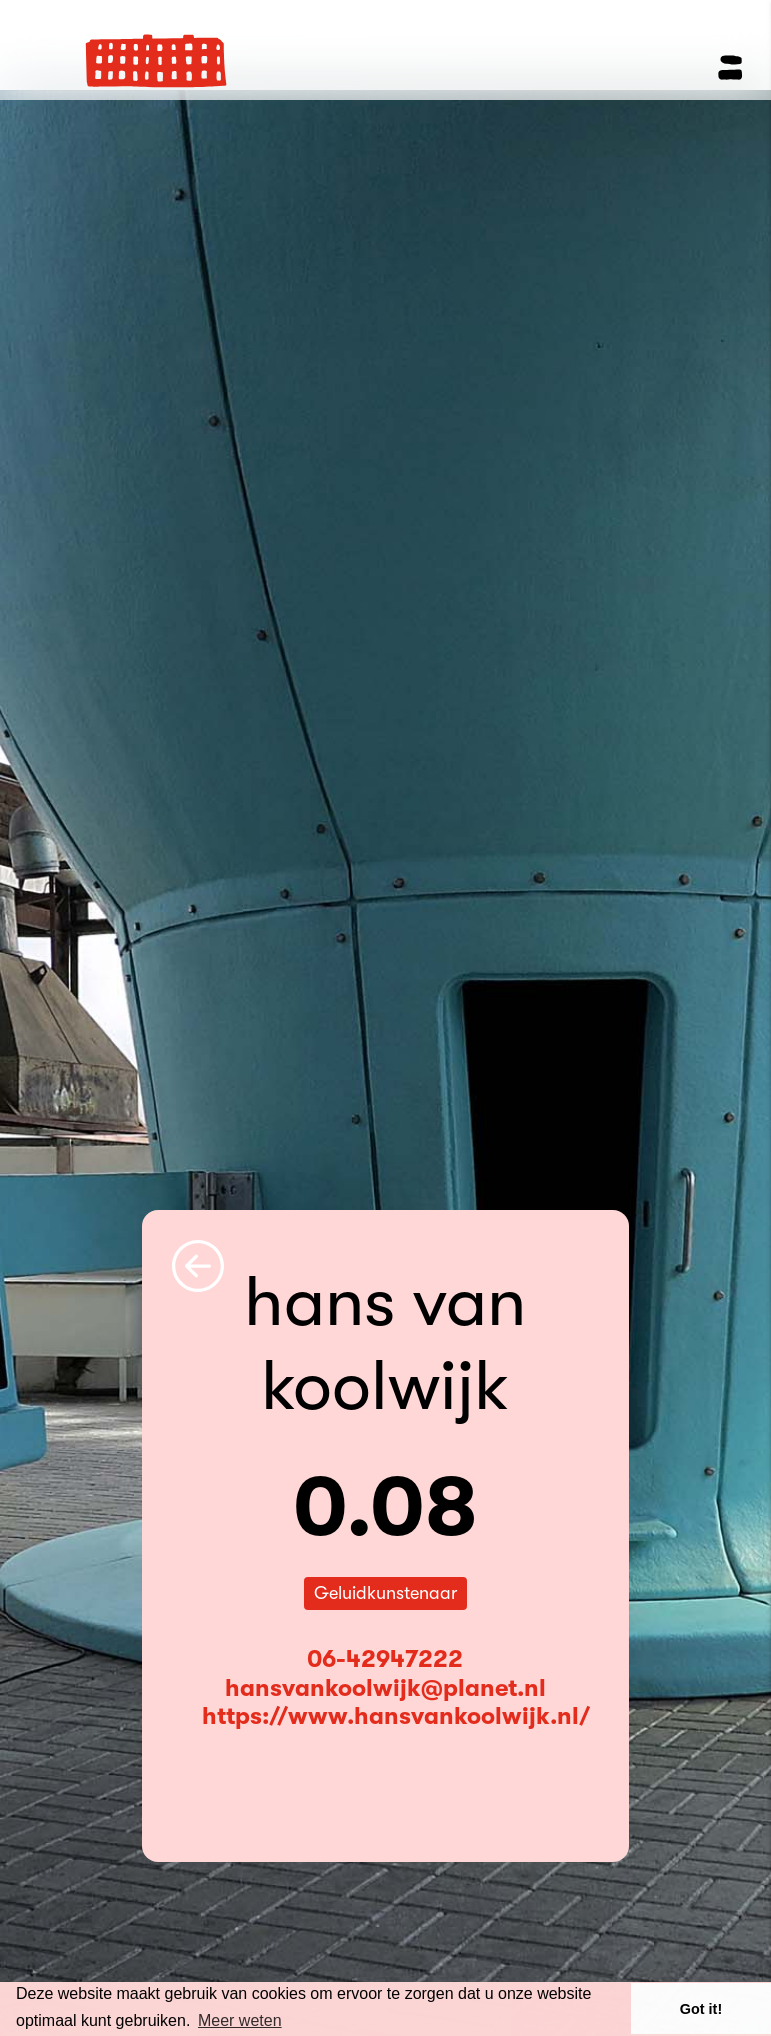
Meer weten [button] (240, 2020)
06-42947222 (385, 1659)
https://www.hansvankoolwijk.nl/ (396, 1716)
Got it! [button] (701, 2009)
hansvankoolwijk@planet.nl (385, 1688)
